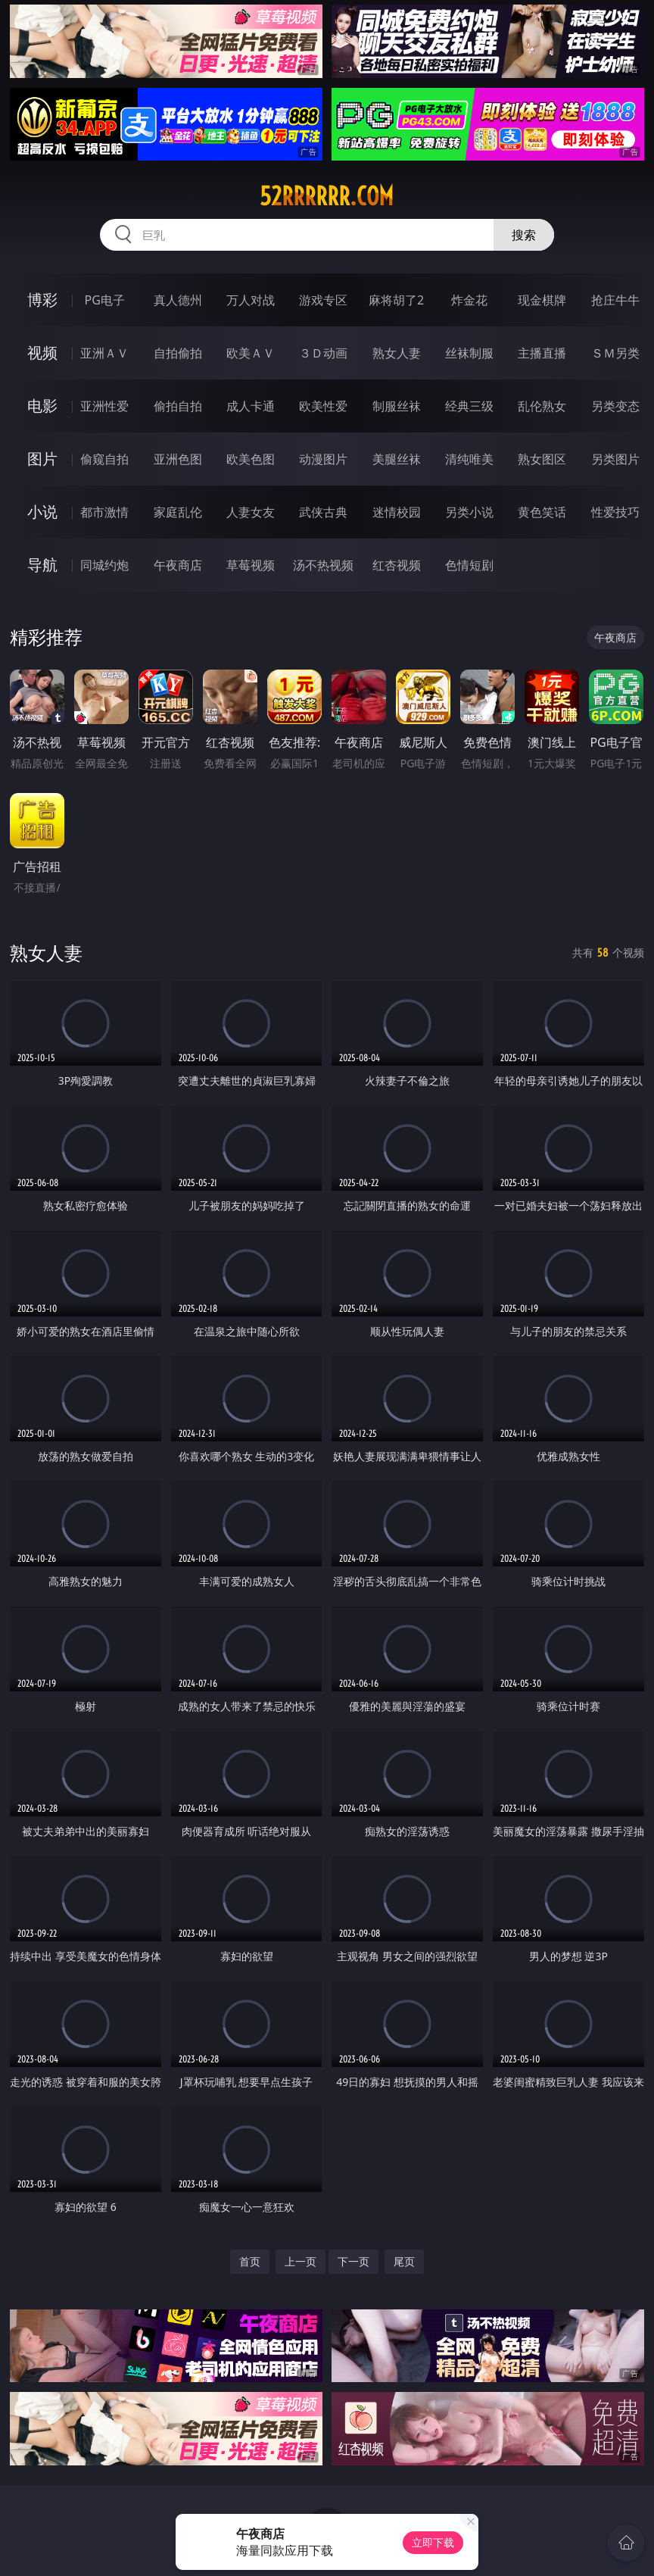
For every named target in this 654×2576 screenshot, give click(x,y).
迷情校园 (396, 512)
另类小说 (469, 512)
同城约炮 (104, 565)
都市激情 (104, 512)
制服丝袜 (396, 406)
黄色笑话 (542, 512)
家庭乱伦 (178, 512)
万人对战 (250, 300)
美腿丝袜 (396, 459)
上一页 (300, 2261)
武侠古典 (323, 512)
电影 (42, 405)
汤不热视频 (323, 565)
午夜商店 (178, 565)
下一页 (353, 2261)
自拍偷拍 (178, 353)
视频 (42, 352)
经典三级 (469, 406)
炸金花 (469, 300)
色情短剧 (469, 565)
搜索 (524, 234)
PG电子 (105, 300)
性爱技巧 (615, 512)
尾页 (404, 2261)
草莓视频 (250, 565)
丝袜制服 (469, 353)
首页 (249, 2261)
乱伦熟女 (542, 406)
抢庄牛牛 (615, 300)
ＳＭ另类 (615, 353)
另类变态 (615, 406)
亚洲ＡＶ (104, 353)
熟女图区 (542, 459)
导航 (42, 564)
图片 (42, 458)
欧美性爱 (323, 406)
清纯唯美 (469, 459)
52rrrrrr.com (327, 196)
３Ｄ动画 (323, 353)
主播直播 (542, 353)
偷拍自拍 (178, 406)
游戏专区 (323, 300)
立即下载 (433, 2542)
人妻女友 (250, 512)
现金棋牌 (542, 300)
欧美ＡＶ (250, 353)
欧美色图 (250, 459)
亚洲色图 (178, 459)
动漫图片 (323, 459)
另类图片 (615, 459)
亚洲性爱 (104, 406)
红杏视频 (396, 565)
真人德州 (178, 300)
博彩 (42, 299)
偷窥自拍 (104, 459)
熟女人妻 (396, 353)
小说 (42, 511)
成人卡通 (250, 406)
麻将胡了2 (396, 300)
